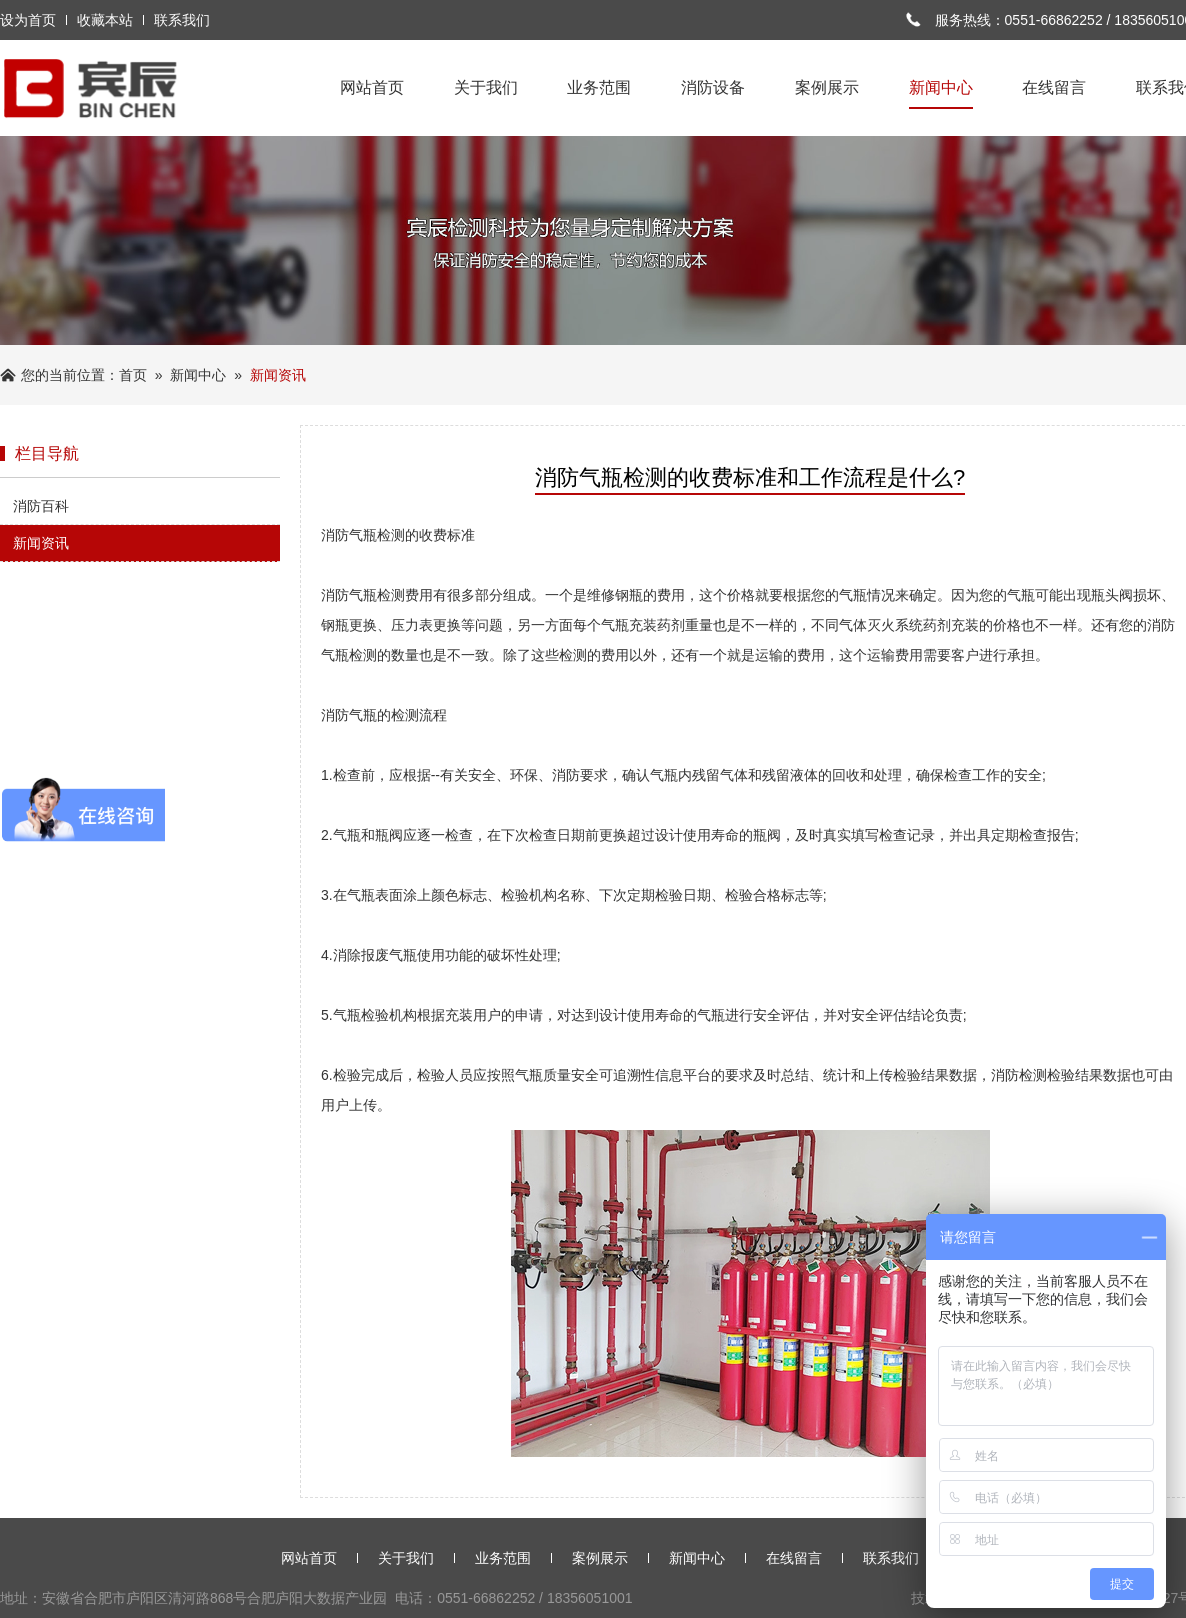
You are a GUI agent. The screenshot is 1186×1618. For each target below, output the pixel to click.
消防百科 (41, 506)
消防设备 (713, 87)
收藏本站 (105, 20)
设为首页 (28, 20)
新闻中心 (941, 89)
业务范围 (599, 87)
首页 (133, 375)
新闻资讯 (41, 543)
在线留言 (1054, 87)
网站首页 (372, 87)
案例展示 (827, 87)
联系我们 (182, 20)
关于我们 (486, 87)
